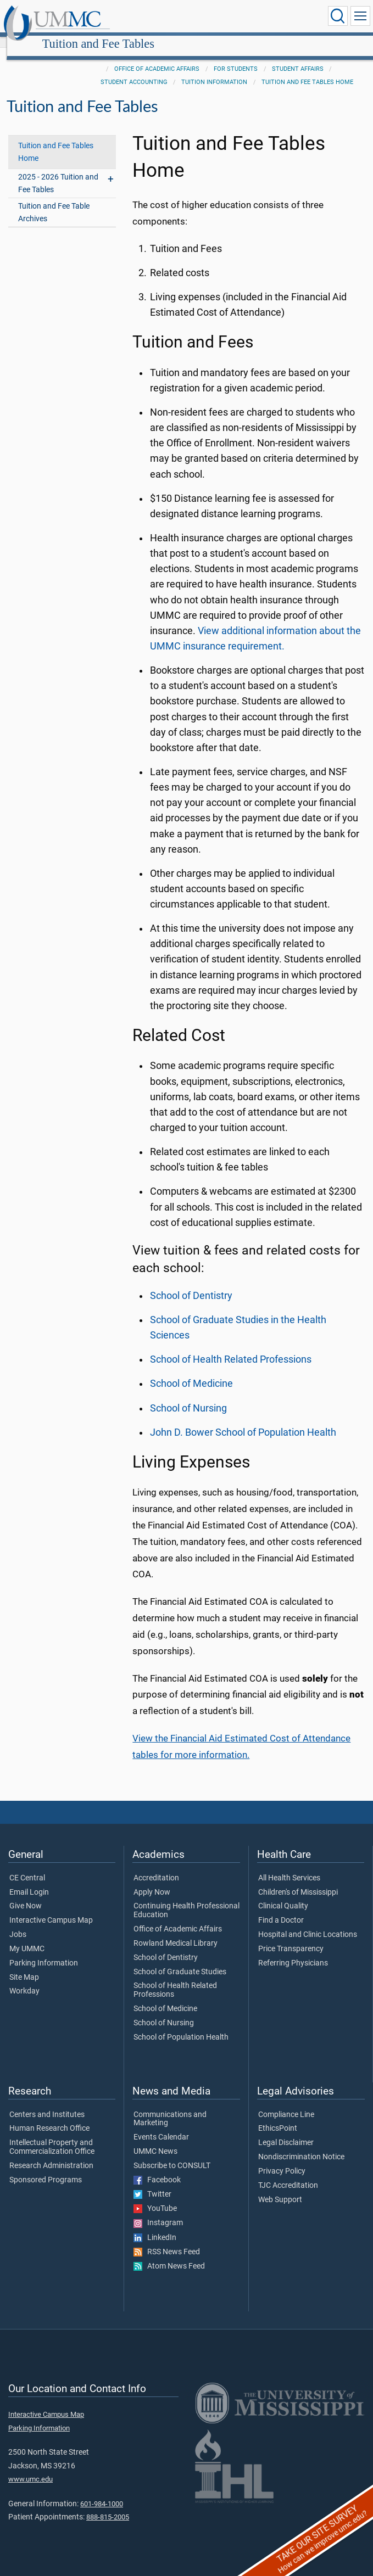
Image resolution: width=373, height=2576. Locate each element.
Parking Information (43, 1951)
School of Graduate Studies (179, 1960)
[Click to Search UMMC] (338, 16)
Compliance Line (286, 2102)
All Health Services (289, 1866)
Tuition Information (214, 70)
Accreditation (156, 1866)
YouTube (155, 2196)
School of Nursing (188, 1396)
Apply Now (151, 1880)
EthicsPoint (277, 2116)
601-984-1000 (101, 2492)
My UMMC (26, 1937)
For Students (236, 56)
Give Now (25, 1894)
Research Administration (51, 2153)
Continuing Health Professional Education (186, 1898)
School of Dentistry (191, 1283)
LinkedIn (154, 2225)
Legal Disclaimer (286, 2130)
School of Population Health (181, 2025)
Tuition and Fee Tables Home (307, 70)
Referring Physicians (293, 1951)
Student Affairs (298, 56)
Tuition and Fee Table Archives (54, 200)
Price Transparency (291, 1937)
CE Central (27, 1866)
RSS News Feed (166, 2240)
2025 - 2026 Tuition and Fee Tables (58, 171)
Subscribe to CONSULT (171, 2153)
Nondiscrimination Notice (301, 2145)
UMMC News (155, 2139)
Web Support (280, 2187)
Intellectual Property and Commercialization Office (51, 2135)
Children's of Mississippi (298, 1880)
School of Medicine (191, 1371)
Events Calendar (161, 2125)
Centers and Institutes (47, 2102)
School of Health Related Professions (230, 1347)
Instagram (158, 2211)
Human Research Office (49, 2116)
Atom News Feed (169, 2254)
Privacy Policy (281, 2159)
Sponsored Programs (45, 2168)
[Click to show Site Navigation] (360, 16)
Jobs (17, 1922)
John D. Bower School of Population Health (243, 1420)
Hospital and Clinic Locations (307, 1922)
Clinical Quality (283, 1894)
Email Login (29, 1880)
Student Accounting (134, 70)
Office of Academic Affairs (156, 56)
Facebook (157, 2168)
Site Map (24, 1965)
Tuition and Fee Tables (202, 18)
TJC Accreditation (288, 2173)
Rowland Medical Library (175, 1931)
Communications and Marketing (170, 2107)
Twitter (152, 2182)
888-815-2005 (107, 2505)
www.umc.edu (30, 2467)
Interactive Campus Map (51, 1908)
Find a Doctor (281, 1908)
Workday (24, 1979)
